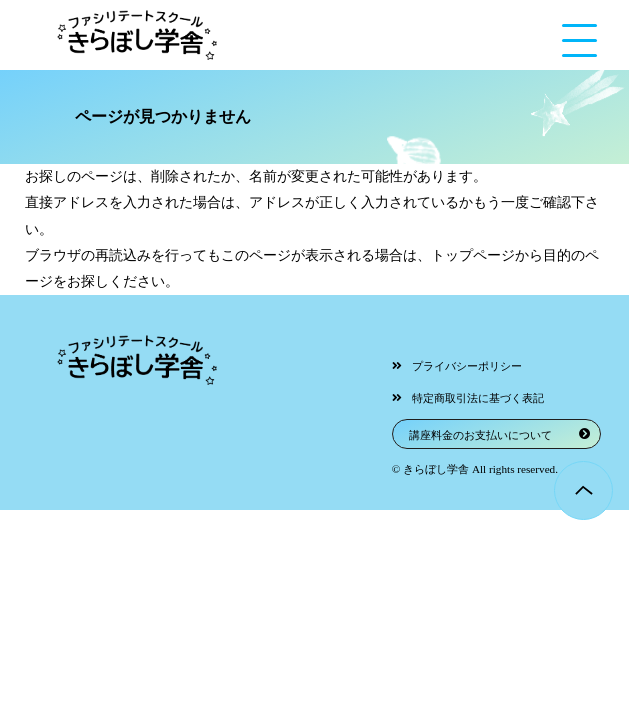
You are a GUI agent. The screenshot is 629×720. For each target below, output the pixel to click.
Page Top (583, 490)
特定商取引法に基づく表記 (478, 398)
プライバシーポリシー (467, 366)
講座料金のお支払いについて (480, 435)
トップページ (473, 255)
